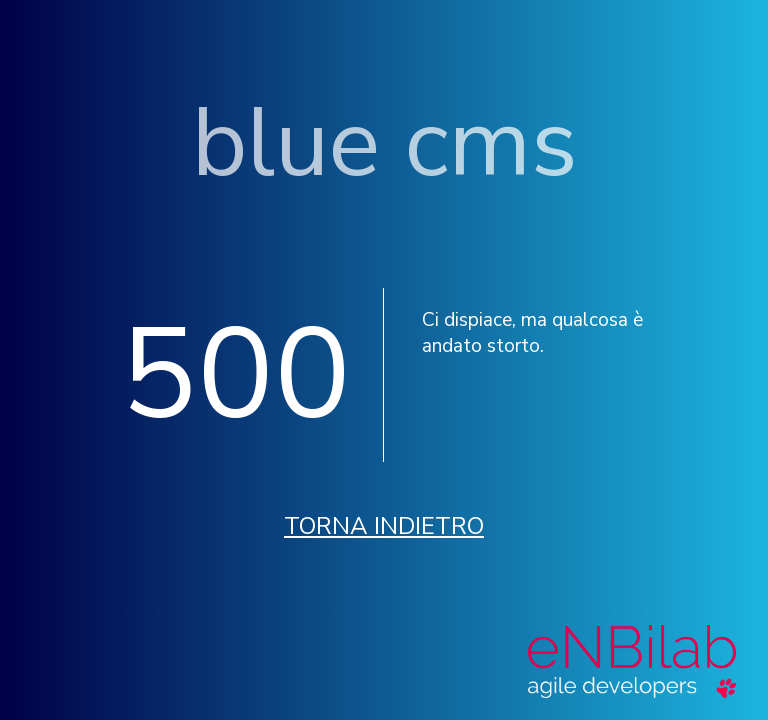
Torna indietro (384, 526)
